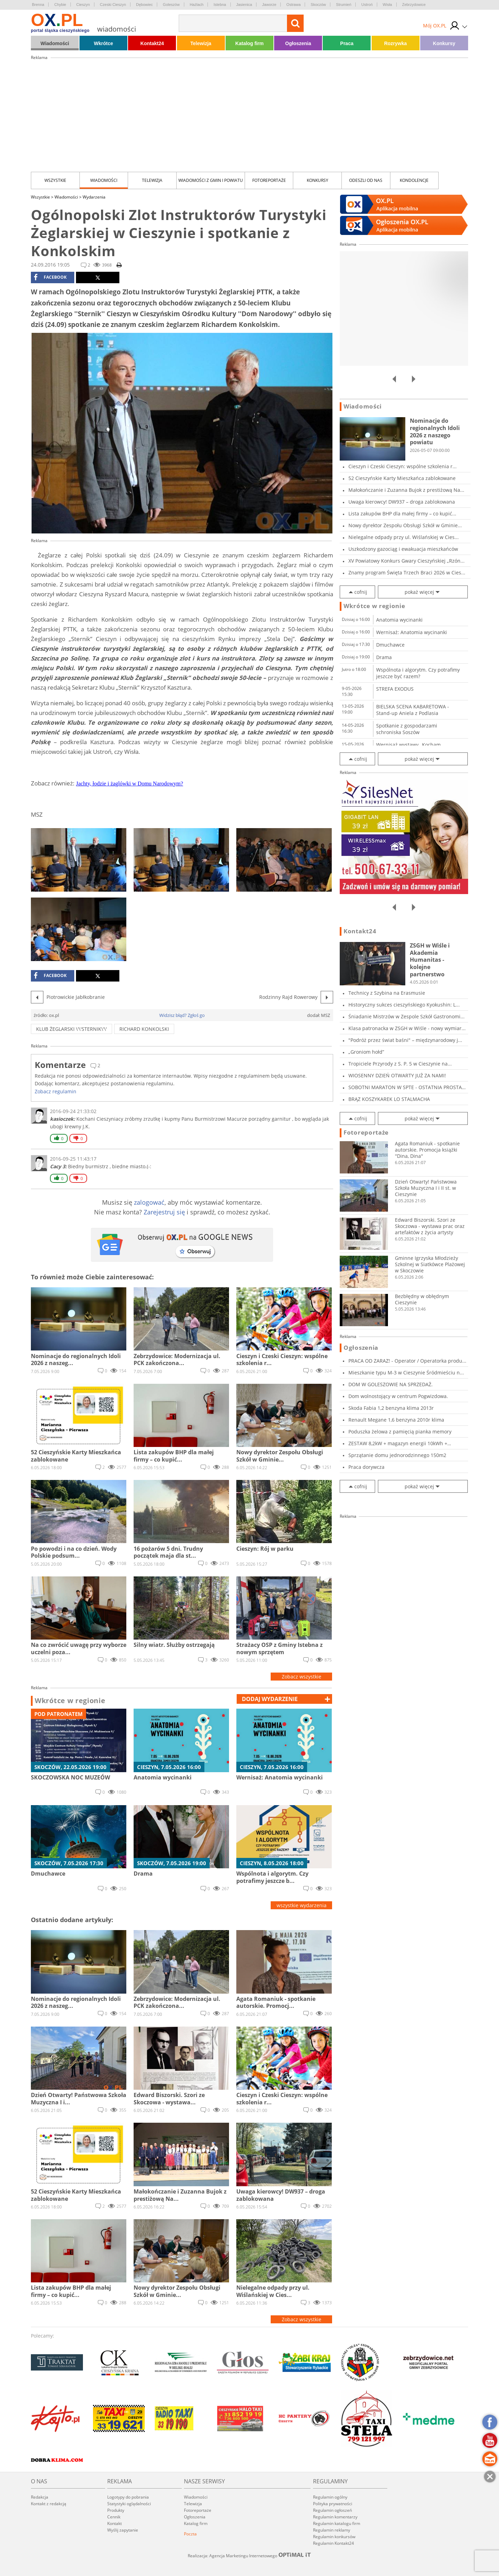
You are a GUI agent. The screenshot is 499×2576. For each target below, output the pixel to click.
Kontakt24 (152, 43)
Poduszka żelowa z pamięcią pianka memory (399, 1431)
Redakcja (39, 2497)
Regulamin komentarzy (335, 2517)
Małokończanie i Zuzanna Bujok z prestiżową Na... (406, 490)
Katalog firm (249, 43)
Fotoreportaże (269, 180)
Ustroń (366, 4)
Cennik (113, 2517)
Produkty (115, 2510)
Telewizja (200, 43)
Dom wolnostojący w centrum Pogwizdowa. (398, 1396)
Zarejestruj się (164, 1212)
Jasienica (244, 4)
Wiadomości (55, 43)
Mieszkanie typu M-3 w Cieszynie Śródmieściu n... (406, 1372)
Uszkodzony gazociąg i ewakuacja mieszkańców (403, 549)
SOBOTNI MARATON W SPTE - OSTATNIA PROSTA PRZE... (405, 1087)
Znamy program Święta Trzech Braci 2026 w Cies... (406, 572)
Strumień (343, 4)
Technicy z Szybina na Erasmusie (386, 993)
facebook (50, 277)
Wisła (387, 4)
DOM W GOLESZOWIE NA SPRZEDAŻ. (390, 1384)
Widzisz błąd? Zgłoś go (182, 1015)
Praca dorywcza (366, 1467)
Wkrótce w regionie (70, 1701)
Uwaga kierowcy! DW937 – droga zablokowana (401, 501)
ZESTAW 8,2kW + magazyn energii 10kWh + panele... (397, 1443)
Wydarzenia (94, 197)
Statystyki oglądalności (129, 2504)
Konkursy (444, 43)
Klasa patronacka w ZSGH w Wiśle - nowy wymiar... (407, 1028)
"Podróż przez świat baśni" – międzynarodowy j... (405, 1040)
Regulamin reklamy (331, 2530)
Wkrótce (103, 43)
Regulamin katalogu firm (336, 2523)
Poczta (190, 2534)
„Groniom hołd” (366, 1052)
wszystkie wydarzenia (302, 1905)
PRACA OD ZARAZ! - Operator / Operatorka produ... (407, 1360)
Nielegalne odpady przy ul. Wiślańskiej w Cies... (403, 537)
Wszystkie (55, 180)
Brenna (38, 4)
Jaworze (269, 4)
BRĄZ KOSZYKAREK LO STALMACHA (389, 1099)
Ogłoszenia (298, 43)
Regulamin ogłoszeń (332, 2510)
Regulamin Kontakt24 (333, 2543)
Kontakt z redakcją (48, 2504)
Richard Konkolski (144, 1029)
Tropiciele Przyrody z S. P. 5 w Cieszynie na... (400, 1063)
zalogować (149, 1202)
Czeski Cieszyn (113, 4)
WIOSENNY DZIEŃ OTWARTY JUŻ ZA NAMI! (397, 1075)
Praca (346, 43)
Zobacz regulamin (55, 1091)
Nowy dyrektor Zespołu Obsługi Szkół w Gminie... (405, 525)
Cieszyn (83, 4)
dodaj (270, 1699)
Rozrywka (395, 43)
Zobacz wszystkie (301, 1676)
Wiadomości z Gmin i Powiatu (210, 180)
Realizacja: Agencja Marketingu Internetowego (249, 2555)
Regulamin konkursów (334, 2537)
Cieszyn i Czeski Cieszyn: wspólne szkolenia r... (402, 466)
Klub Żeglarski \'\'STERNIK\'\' (71, 1029)
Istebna (219, 4)
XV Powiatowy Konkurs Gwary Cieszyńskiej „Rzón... (406, 560)
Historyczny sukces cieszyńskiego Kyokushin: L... (404, 1004)
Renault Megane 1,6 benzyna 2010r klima (396, 1419)
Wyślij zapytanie (122, 2530)
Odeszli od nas (365, 180)
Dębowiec (144, 4)
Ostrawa (293, 4)
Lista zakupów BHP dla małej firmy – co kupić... (402, 513)
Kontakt (114, 2523)
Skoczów (318, 4)
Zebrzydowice (414, 4)
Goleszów (171, 4)
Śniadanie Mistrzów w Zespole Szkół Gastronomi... (406, 1016)
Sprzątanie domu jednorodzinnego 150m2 (397, 1455)
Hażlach (197, 4)
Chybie (60, 4)
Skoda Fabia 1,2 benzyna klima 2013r (391, 1408)
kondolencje (414, 180)
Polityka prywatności (332, 2504)
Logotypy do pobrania (128, 2497)
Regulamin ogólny (330, 2497)
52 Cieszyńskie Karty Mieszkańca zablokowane (402, 478)
